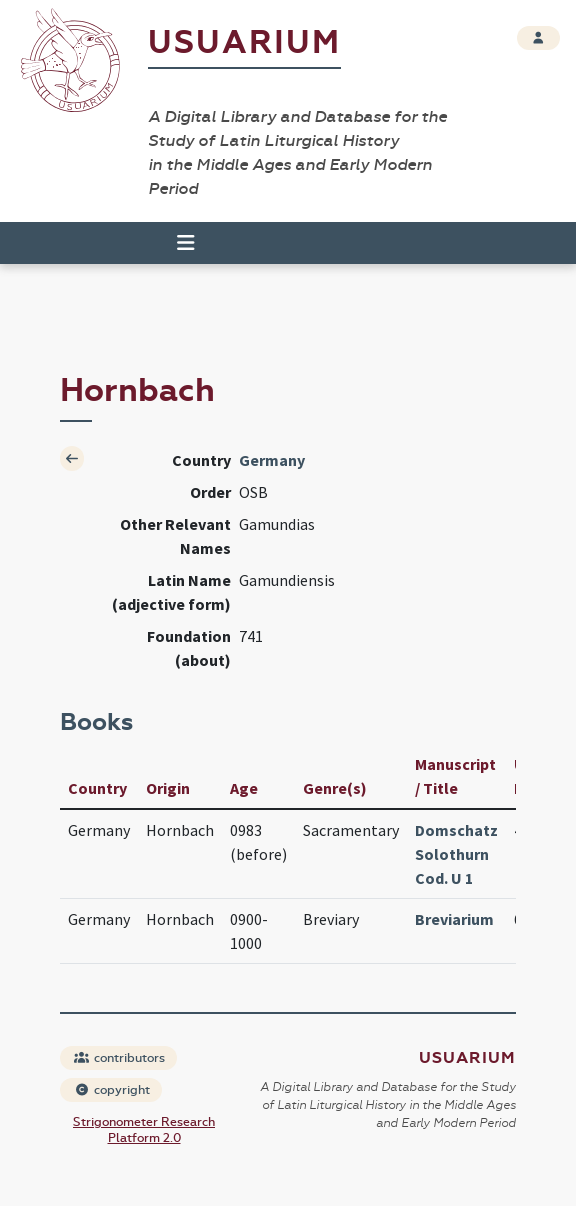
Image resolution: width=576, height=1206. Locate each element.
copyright (112, 1090)
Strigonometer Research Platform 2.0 (144, 1130)
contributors (119, 1058)
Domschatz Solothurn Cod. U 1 (456, 854)
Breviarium (454, 919)
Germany (272, 460)
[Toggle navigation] (177, 243)
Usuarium (244, 42)
